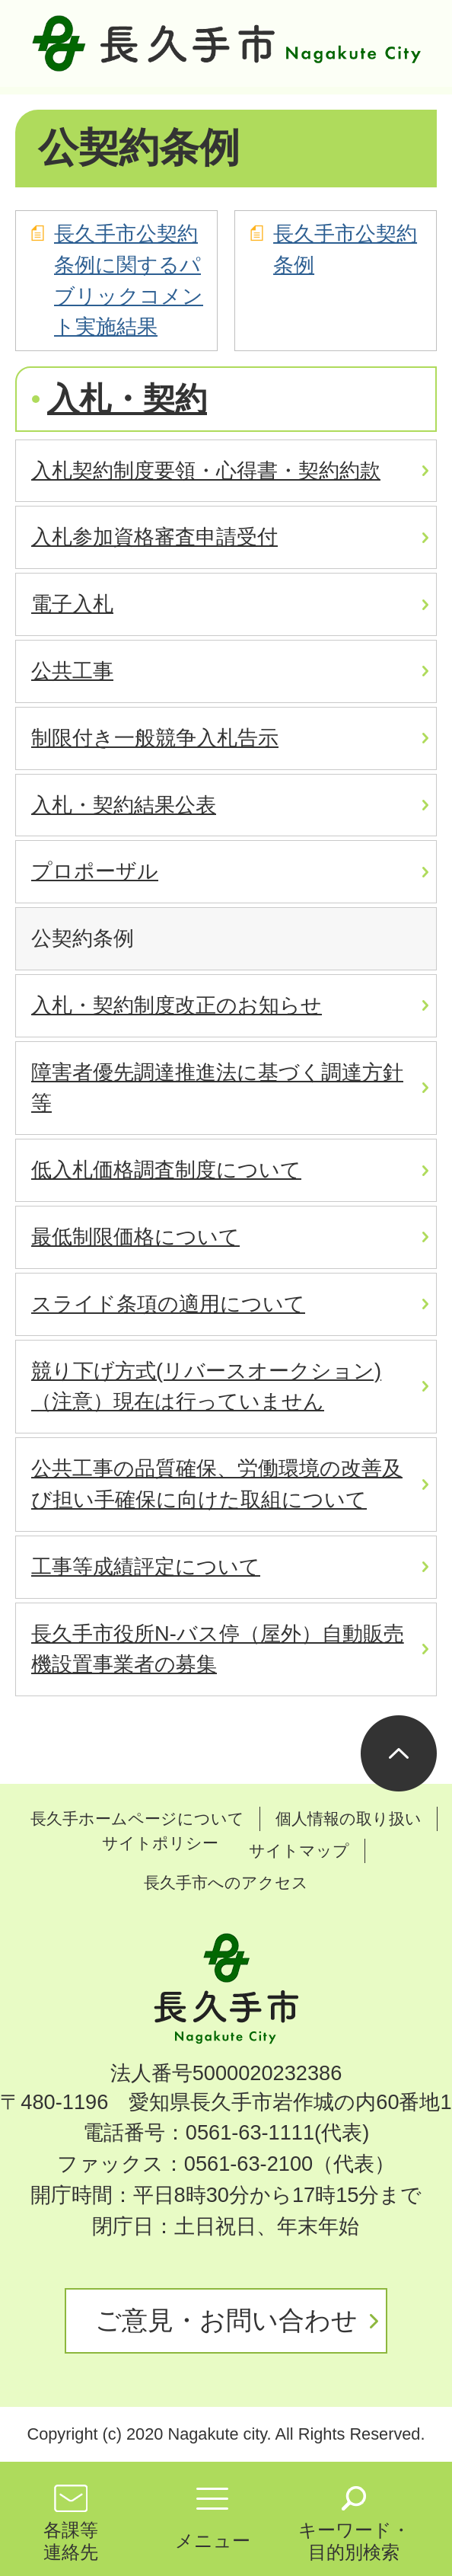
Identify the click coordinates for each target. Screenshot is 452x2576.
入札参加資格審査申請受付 (154, 536)
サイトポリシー (160, 1843)
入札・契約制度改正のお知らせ (176, 1005)
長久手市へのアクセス (226, 1882)
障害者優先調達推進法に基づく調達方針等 (217, 1087)
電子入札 (72, 603)
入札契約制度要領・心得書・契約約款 (205, 470)
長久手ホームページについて (137, 1818)
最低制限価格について (135, 1236)
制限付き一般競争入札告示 (155, 737)
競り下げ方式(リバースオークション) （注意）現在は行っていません (206, 1386)
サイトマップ (299, 1850)
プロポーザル (94, 871)
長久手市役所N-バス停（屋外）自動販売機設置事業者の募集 (217, 1649)
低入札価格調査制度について (166, 1169)
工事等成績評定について (145, 1566)
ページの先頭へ (399, 1753)
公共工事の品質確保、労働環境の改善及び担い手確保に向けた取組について (217, 1483)
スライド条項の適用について (168, 1303)
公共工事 (72, 670)
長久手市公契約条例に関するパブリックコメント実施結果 (128, 280)
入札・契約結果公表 (123, 805)
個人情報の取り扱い (348, 1818)
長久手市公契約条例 (345, 249)
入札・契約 (127, 399)
